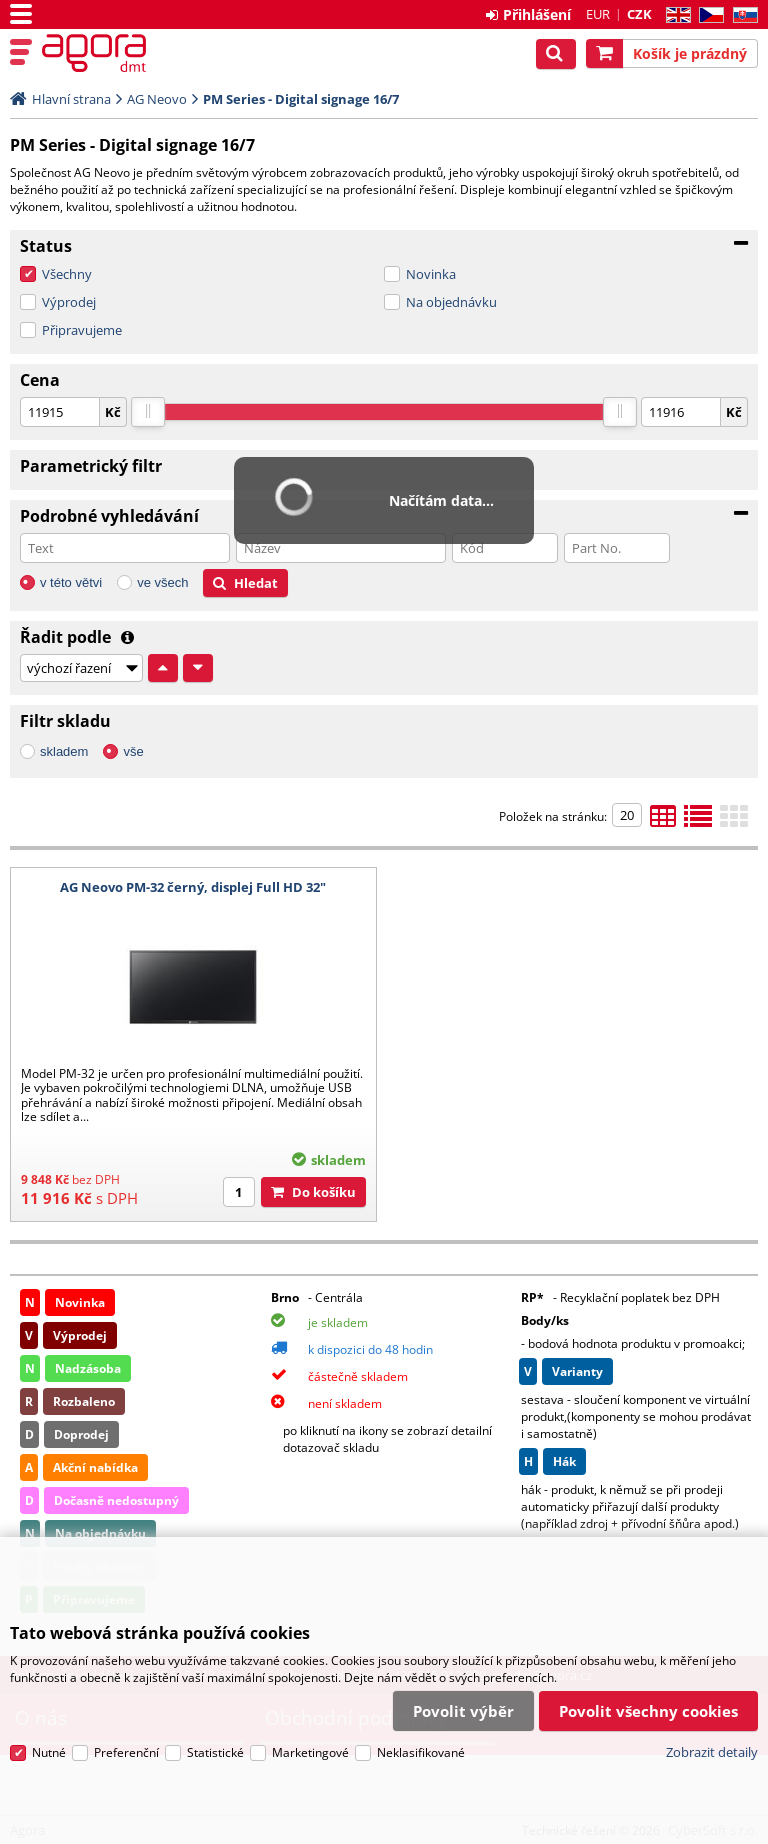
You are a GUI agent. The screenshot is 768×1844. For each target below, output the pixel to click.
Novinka (431, 274)
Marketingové (310, 1752)
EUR (598, 14)
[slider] (148, 412)
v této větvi (71, 582)
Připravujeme (82, 330)
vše (133, 751)
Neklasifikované (421, 1752)
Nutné (49, 1752)
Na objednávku (451, 302)
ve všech (162, 582)
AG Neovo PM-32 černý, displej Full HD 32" (193, 887)
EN (675, 15)
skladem (64, 751)
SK (741, 15)
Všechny (67, 274)
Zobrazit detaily (712, 1752)
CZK (639, 14)
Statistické (215, 1752)
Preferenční (126, 1752)
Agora (102, 53)
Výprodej (69, 302)
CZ (707, 15)
